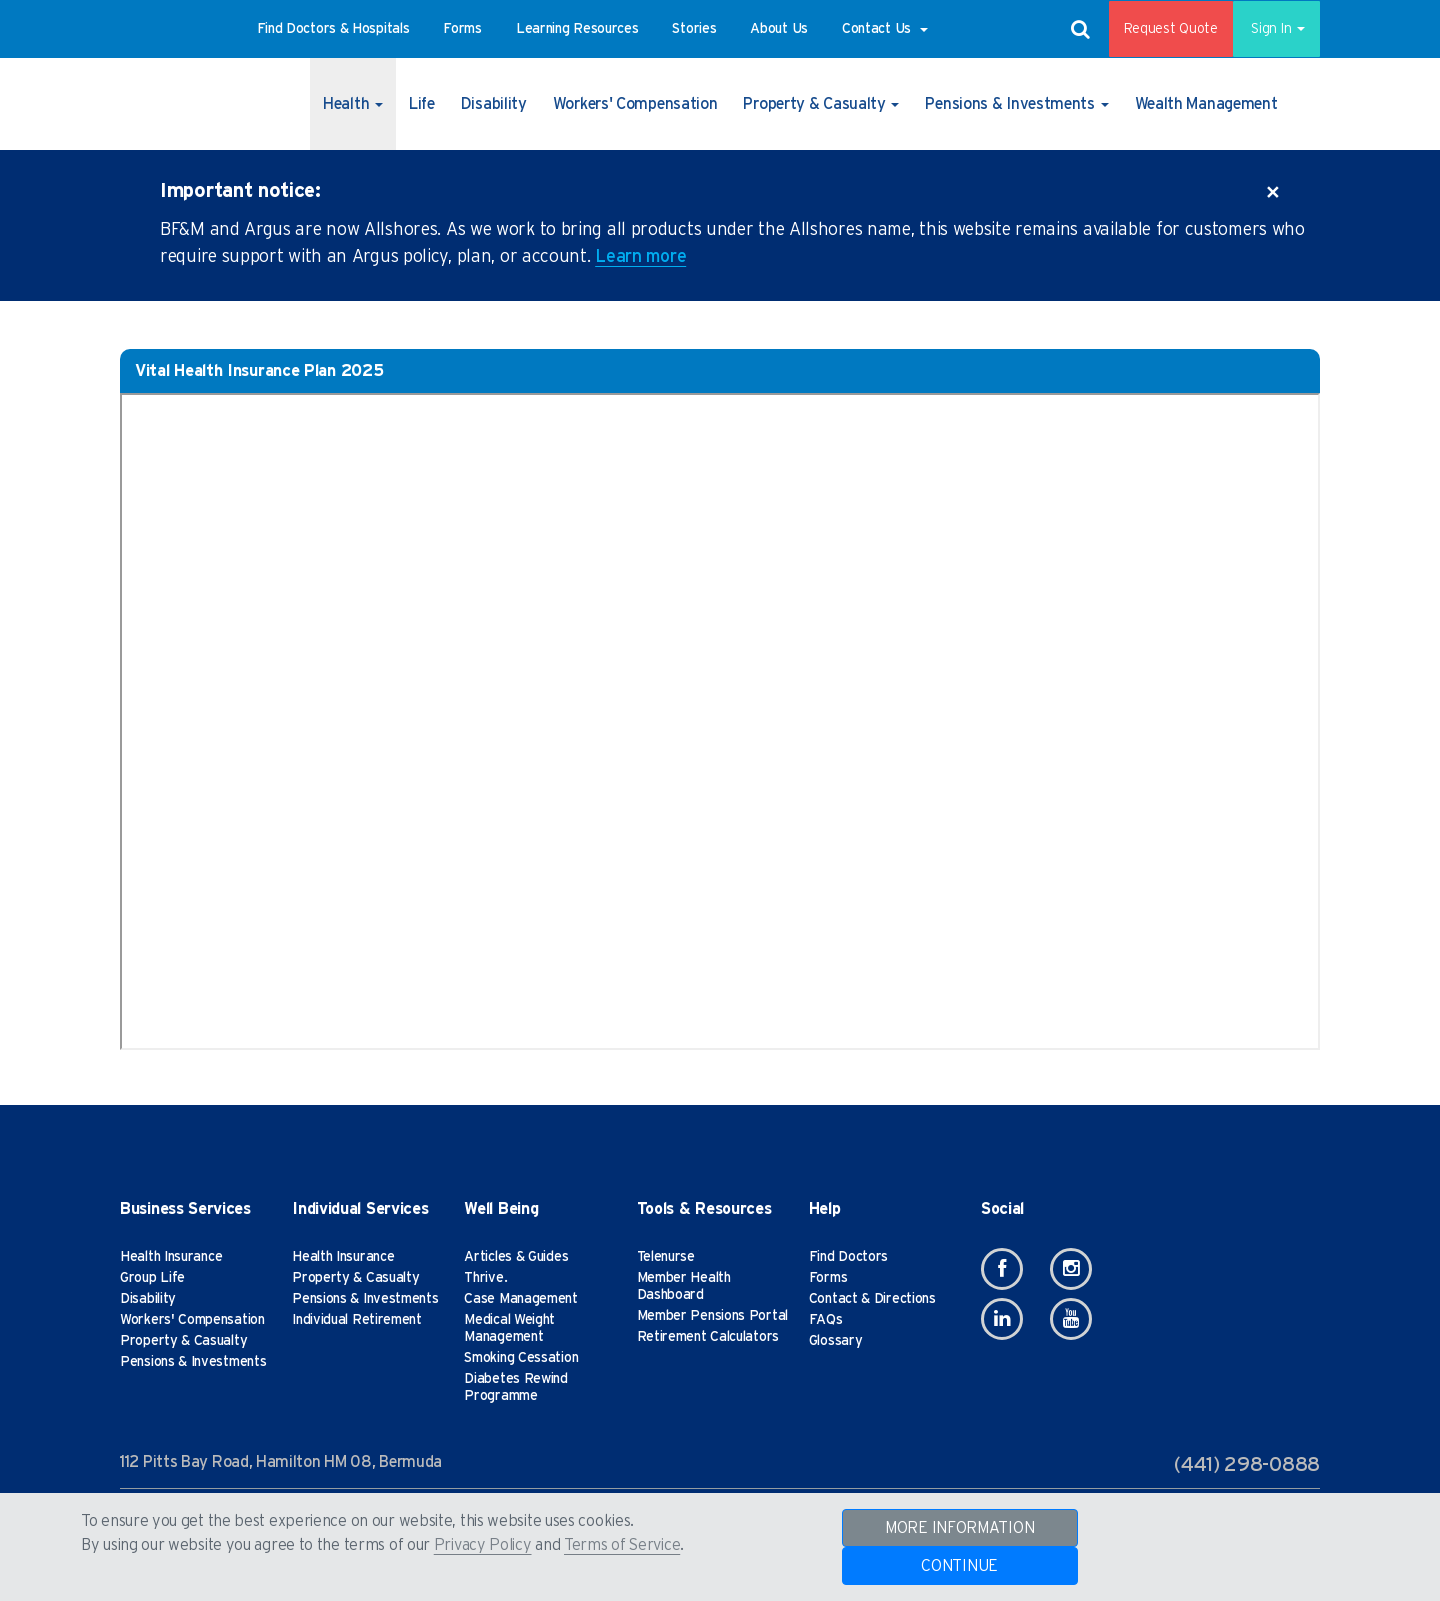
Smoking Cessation (521, 1358)
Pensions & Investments (193, 1362)
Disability (148, 1299)
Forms (828, 1278)
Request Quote (1157, 29)
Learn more (640, 257)
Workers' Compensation (192, 1320)
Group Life (152, 1278)
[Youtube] (1071, 1319)
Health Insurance (171, 1257)
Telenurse (666, 1257)
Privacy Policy (483, 1545)
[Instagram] (1071, 1269)
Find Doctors (848, 1257)
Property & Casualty (183, 1341)
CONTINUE (959, 1566)
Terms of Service (622, 1545)
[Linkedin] (1002, 1319)
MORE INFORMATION (959, 1528)
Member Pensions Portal (712, 1316)
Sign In (1269, 29)
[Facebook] (1002, 1269)
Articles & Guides (516, 1257)
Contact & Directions (872, 1299)
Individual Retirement (357, 1320)
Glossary (836, 1341)
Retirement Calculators (708, 1337)
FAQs (826, 1320)
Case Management (521, 1299)
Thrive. (485, 1278)
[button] (333, 29)
